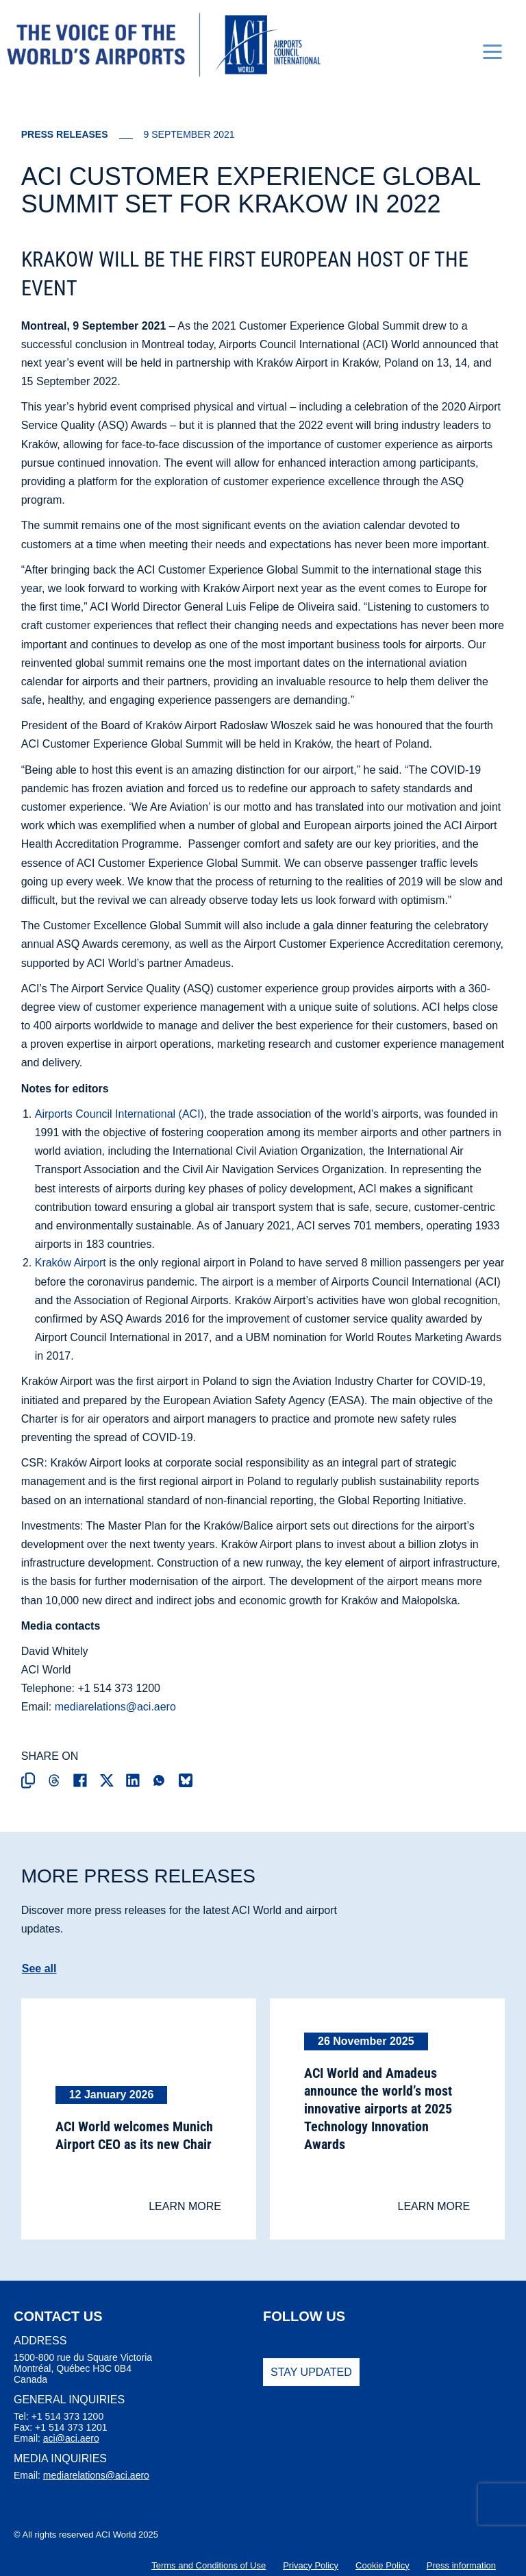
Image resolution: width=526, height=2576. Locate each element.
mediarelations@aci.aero (115, 1707)
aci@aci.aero (71, 2437)
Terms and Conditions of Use (208, 2565)
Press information (461, 2565)
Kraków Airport (70, 1262)
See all (39, 1968)
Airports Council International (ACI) (119, 1113)
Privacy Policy (310, 2565)
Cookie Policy (382, 2565)
